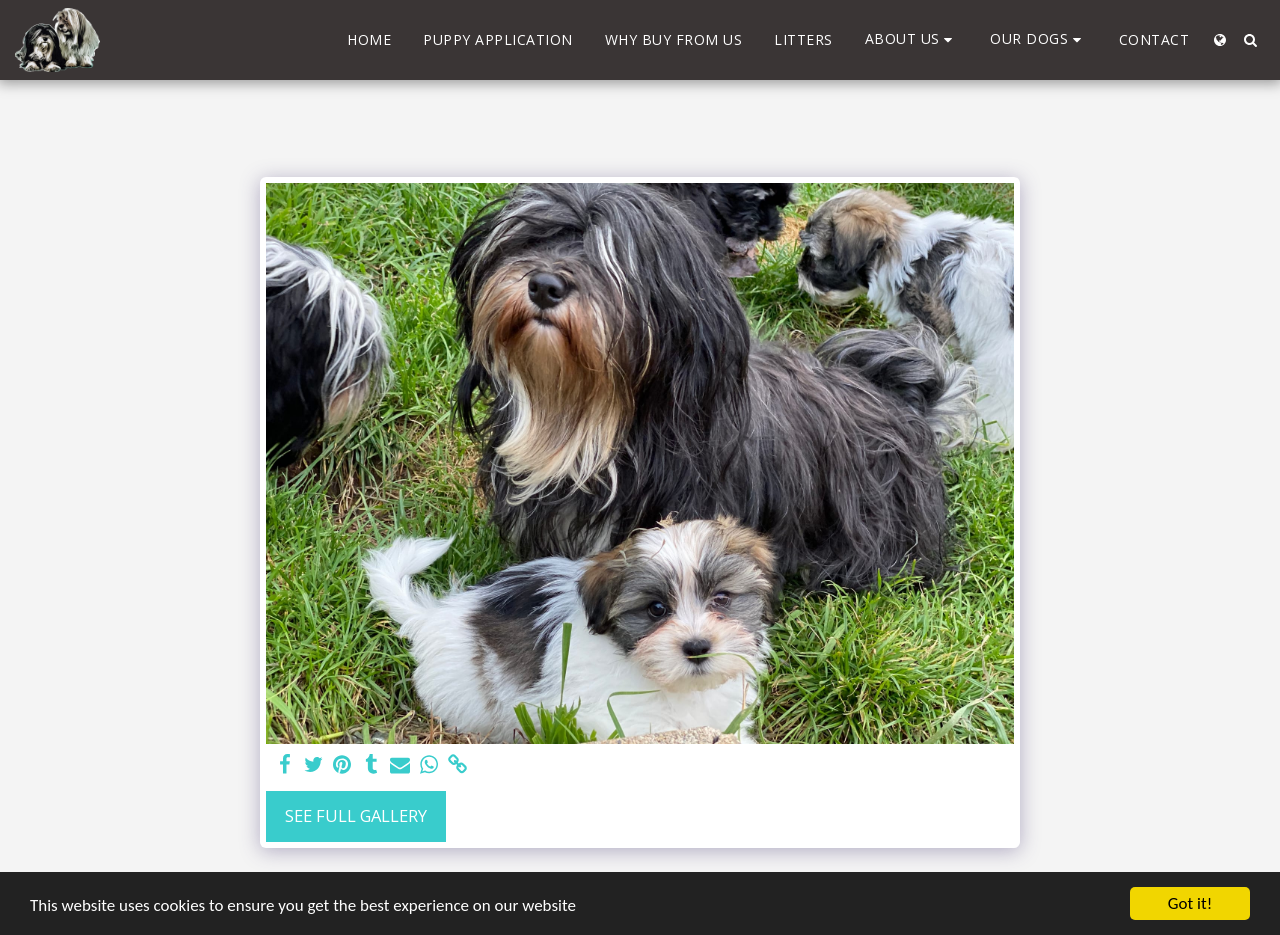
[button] (912, 39)
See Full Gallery (356, 815)
